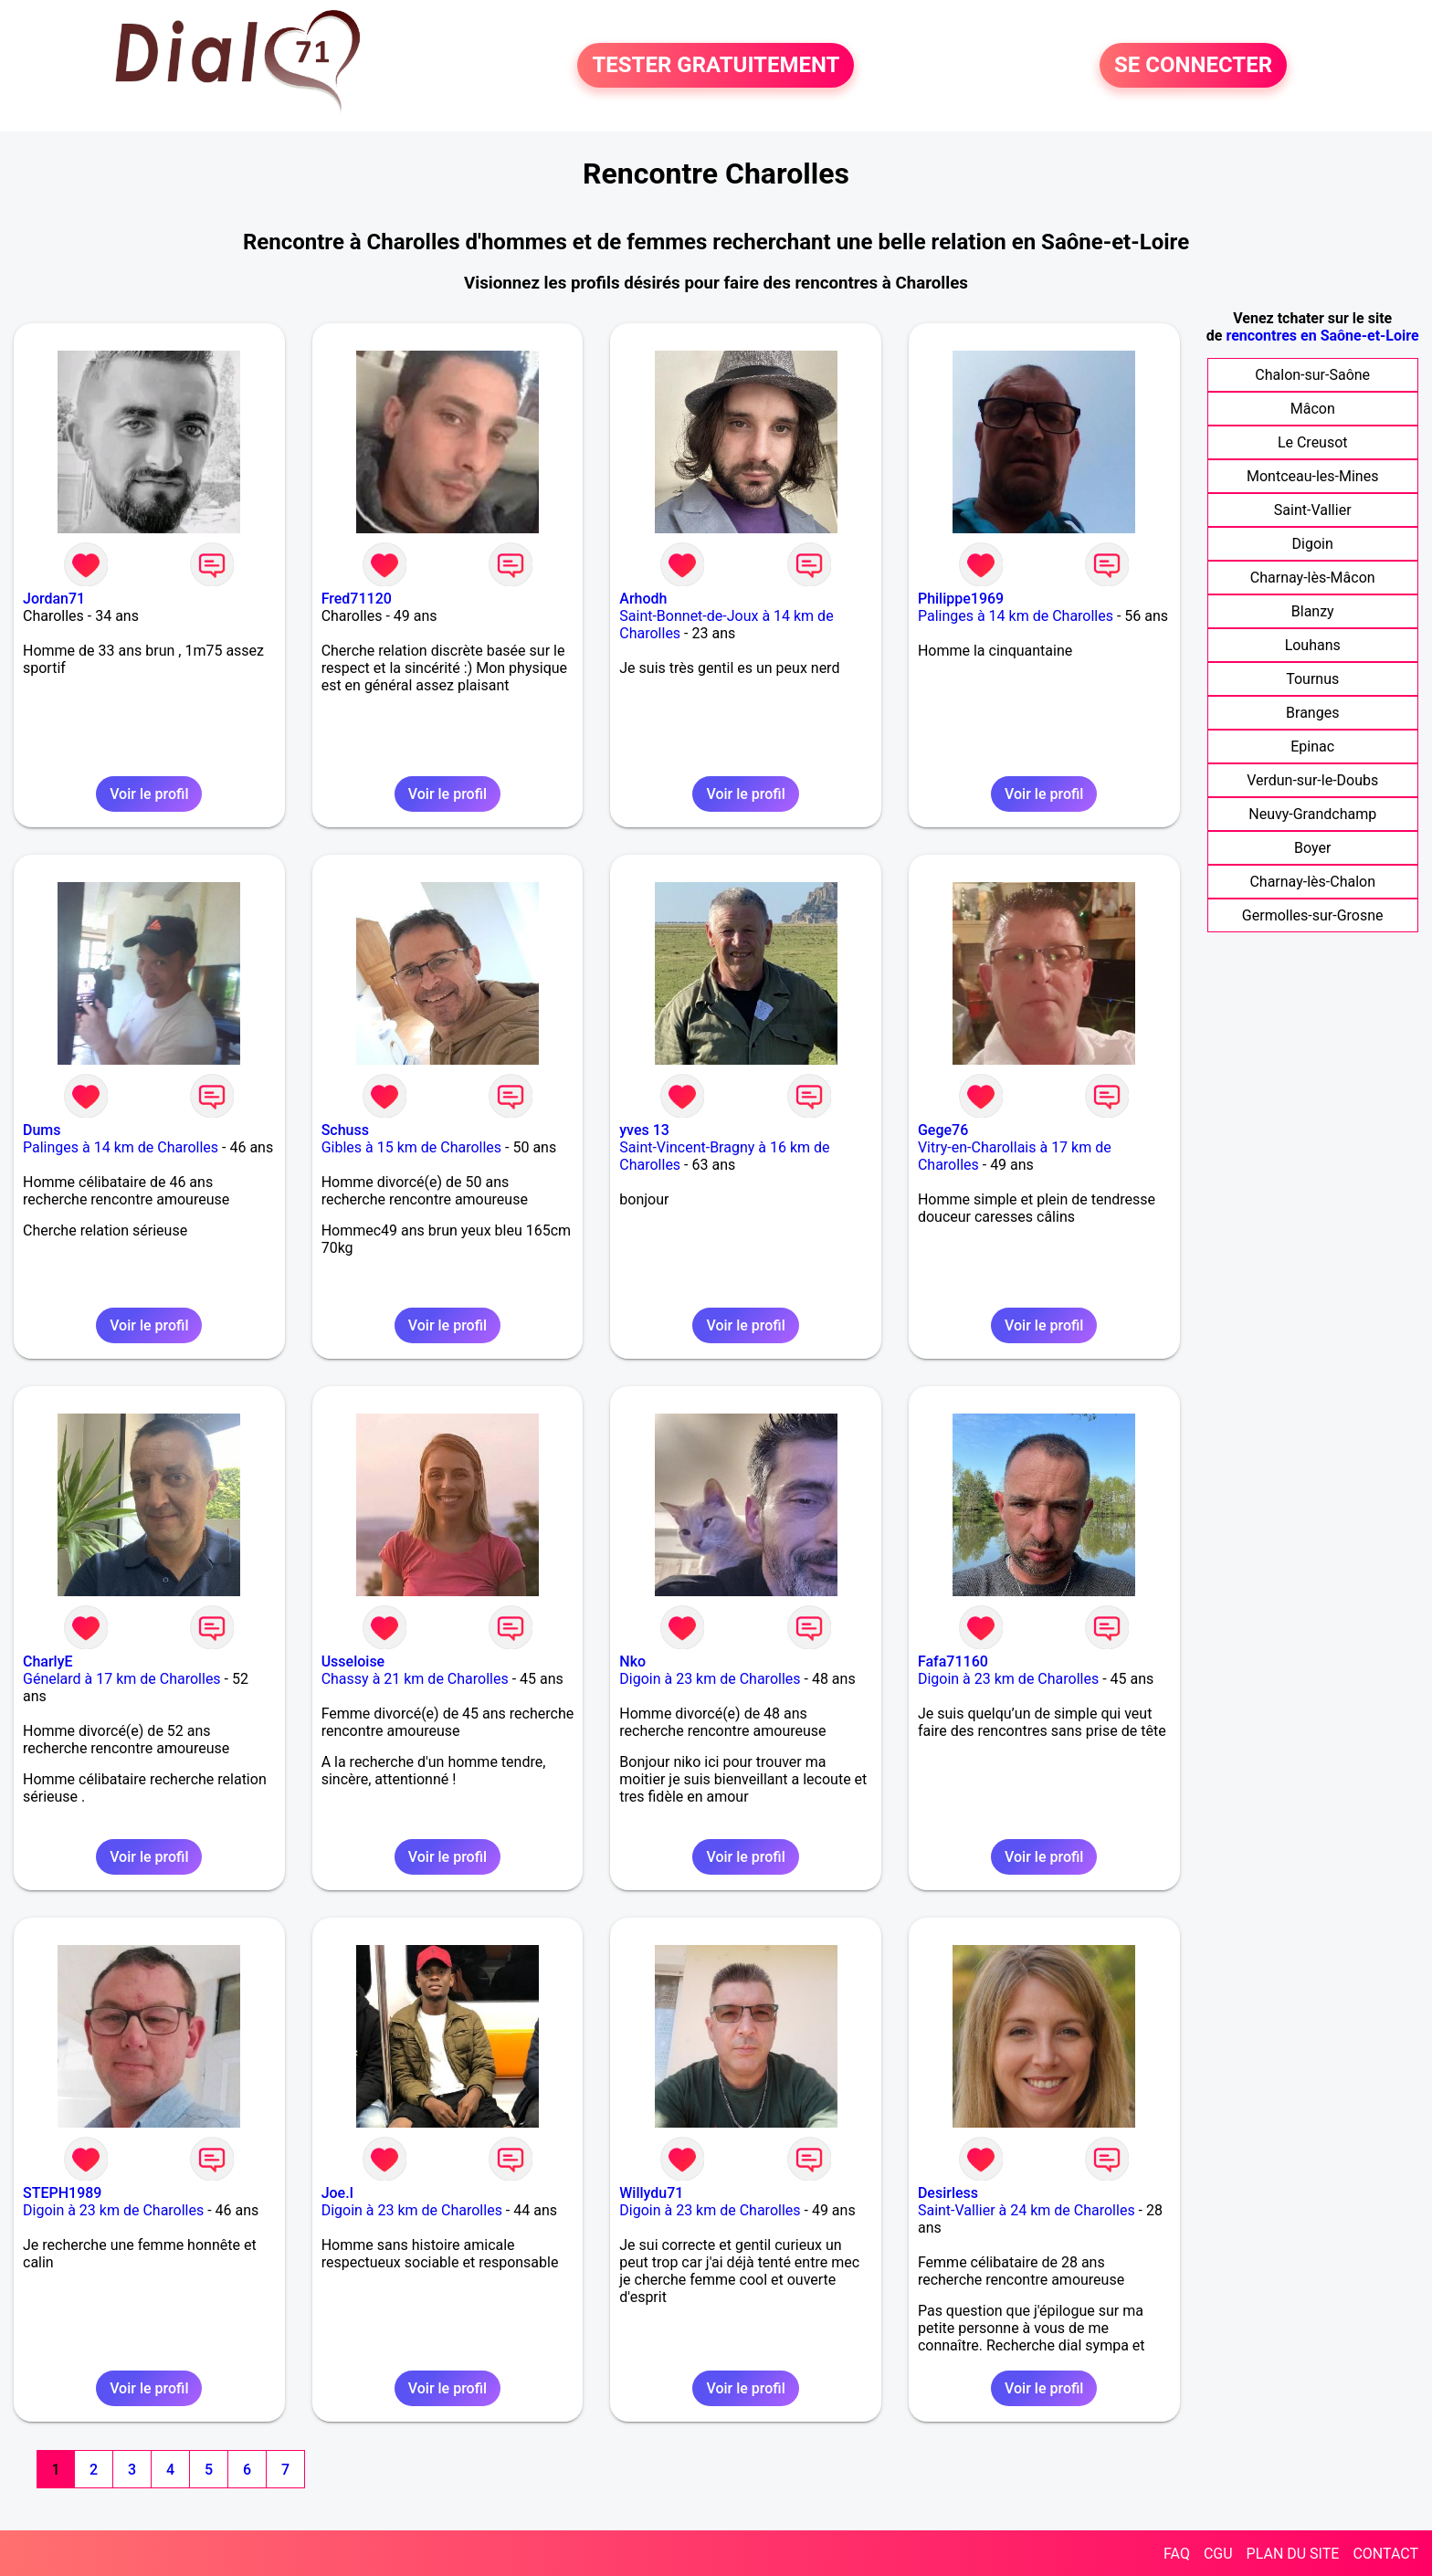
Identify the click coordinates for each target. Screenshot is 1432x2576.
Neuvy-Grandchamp (1312, 814)
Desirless (948, 2193)
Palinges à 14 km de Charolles (1015, 616)
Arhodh (643, 598)
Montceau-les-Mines (1312, 476)
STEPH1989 (62, 2193)
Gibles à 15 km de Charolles (411, 1147)
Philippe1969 (961, 598)
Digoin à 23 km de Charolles (709, 1679)
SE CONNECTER (1193, 66)
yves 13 (644, 1130)
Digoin (1312, 543)
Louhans (1313, 645)
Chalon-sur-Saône (1312, 375)
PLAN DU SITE (1293, 2553)
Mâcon (1312, 408)
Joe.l (337, 2193)
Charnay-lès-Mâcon (1312, 577)
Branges (1312, 712)
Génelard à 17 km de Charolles (122, 1679)
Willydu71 (651, 2193)
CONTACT (1385, 2553)
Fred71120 (356, 598)
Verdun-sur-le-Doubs (1312, 780)
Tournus (1312, 679)
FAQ (1177, 2553)
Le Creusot (1313, 442)
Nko (632, 1661)
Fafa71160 (953, 1661)
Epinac (1312, 746)
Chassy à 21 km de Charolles (415, 1679)
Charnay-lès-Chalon (1312, 881)
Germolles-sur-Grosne (1313, 915)
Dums (42, 1130)
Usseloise (353, 1661)
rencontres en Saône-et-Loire (1322, 335)
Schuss (345, 1130)
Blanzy (1312, 611)
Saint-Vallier (1313, 510)
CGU (1218, 2553)
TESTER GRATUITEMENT (715, 66)
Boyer (1312, 848)
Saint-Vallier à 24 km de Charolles (1026, 2210)
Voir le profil (149, 794)
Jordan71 (54, 598)
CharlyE (48, 1661)
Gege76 (943, 1130)
